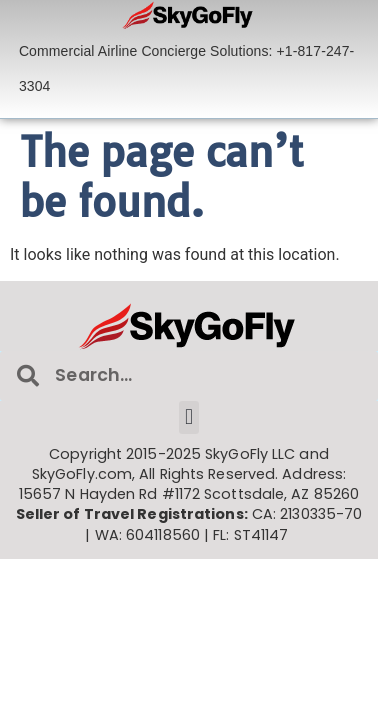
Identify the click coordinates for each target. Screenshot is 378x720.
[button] (188, 417)
